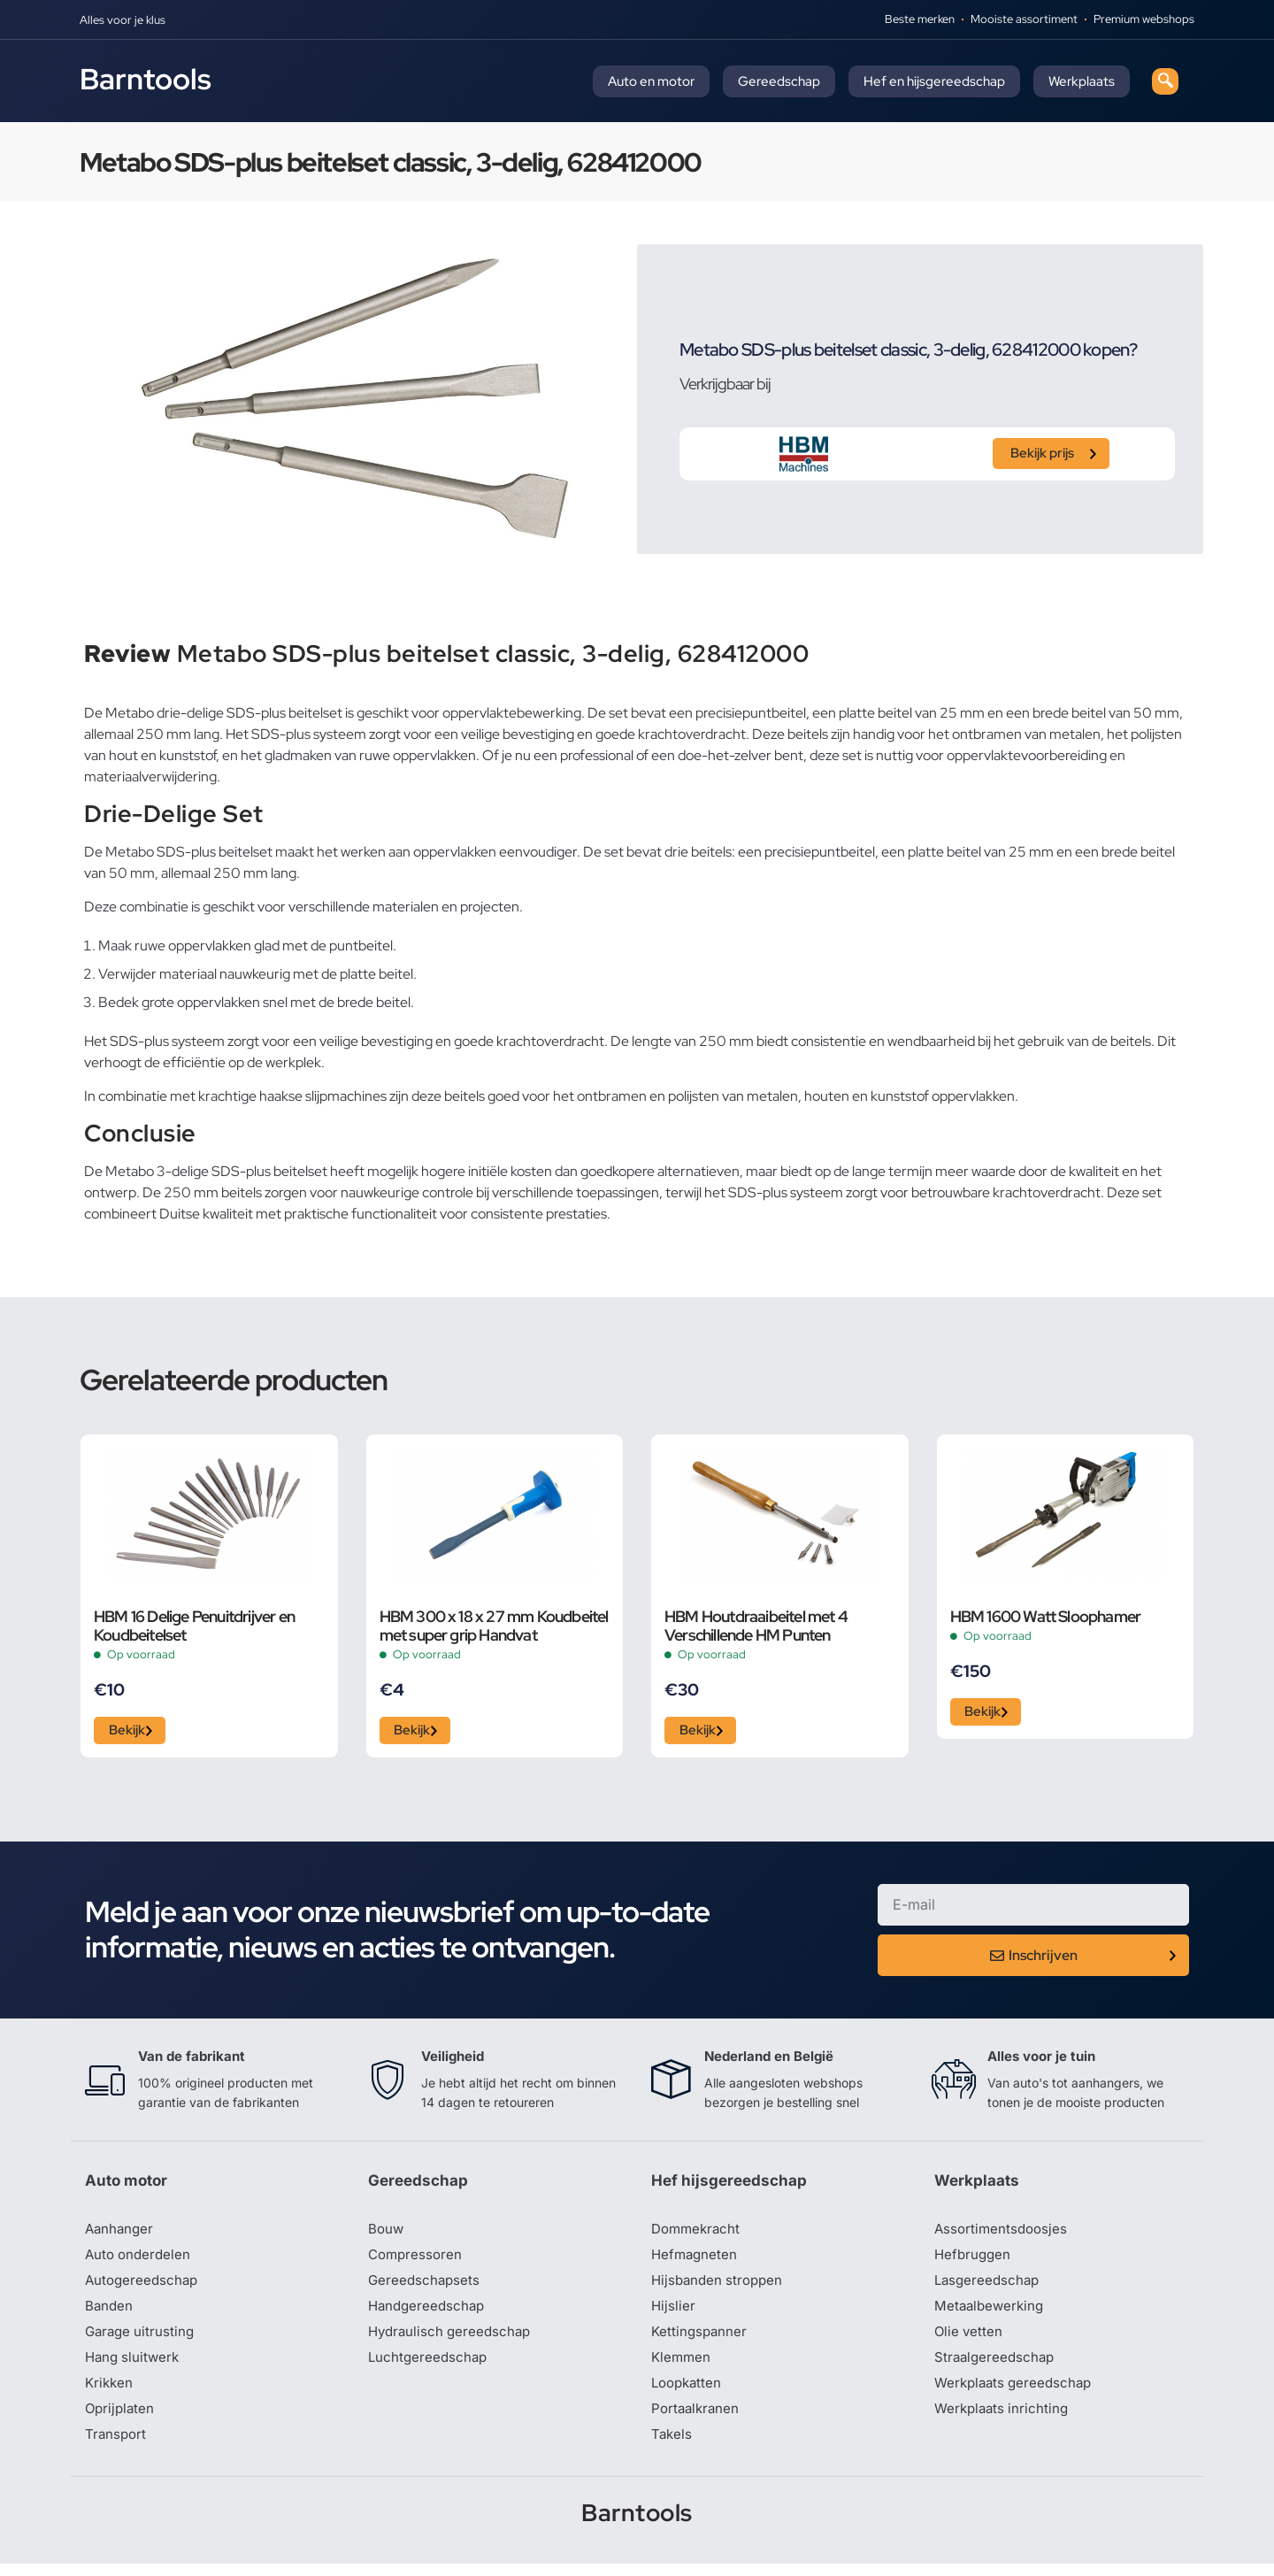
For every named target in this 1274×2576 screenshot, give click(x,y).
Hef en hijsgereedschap (934, 81)
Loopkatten (688, 2394)
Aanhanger (121, 2234)
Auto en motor (651, 81)
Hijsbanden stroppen (720, 2287)
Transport (117, 2447)
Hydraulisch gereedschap (453, 2340)
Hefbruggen (974, 2261)
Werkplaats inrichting (1004, 2420)
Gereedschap (779, 81)
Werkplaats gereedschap (1017, 2394)
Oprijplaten (121, 2420)
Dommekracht (698, 2234)
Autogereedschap (144, 2287)
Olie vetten (969, 2340)
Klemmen (682, 2367)
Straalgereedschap (996, 2367)
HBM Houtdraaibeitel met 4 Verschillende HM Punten (756, 1625)
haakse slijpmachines (323, 1096)
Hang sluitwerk (134, 2367)
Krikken (110, 2394)
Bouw (386, 2234)
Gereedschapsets (425, 2287)
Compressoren (417, 2261)
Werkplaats (1081, 81)
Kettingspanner (700, 2340)
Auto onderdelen (140, 2261)
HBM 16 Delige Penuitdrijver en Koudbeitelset (194, 1625)
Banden (109, 2314)
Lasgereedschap (989, 2287)
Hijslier (673, 2314)
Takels (672, 2447)
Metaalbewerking (991, 2314)
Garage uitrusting (142, 2340)
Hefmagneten (696, 2261)
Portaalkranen (697, 2420)
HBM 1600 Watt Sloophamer (1045, 1616)
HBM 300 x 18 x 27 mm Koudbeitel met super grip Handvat (494, 1625)
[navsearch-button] (1165, 81)
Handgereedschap (429, 2314)
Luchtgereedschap (429, 2367)
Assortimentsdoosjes (1003, 2234)
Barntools (145, 79)
